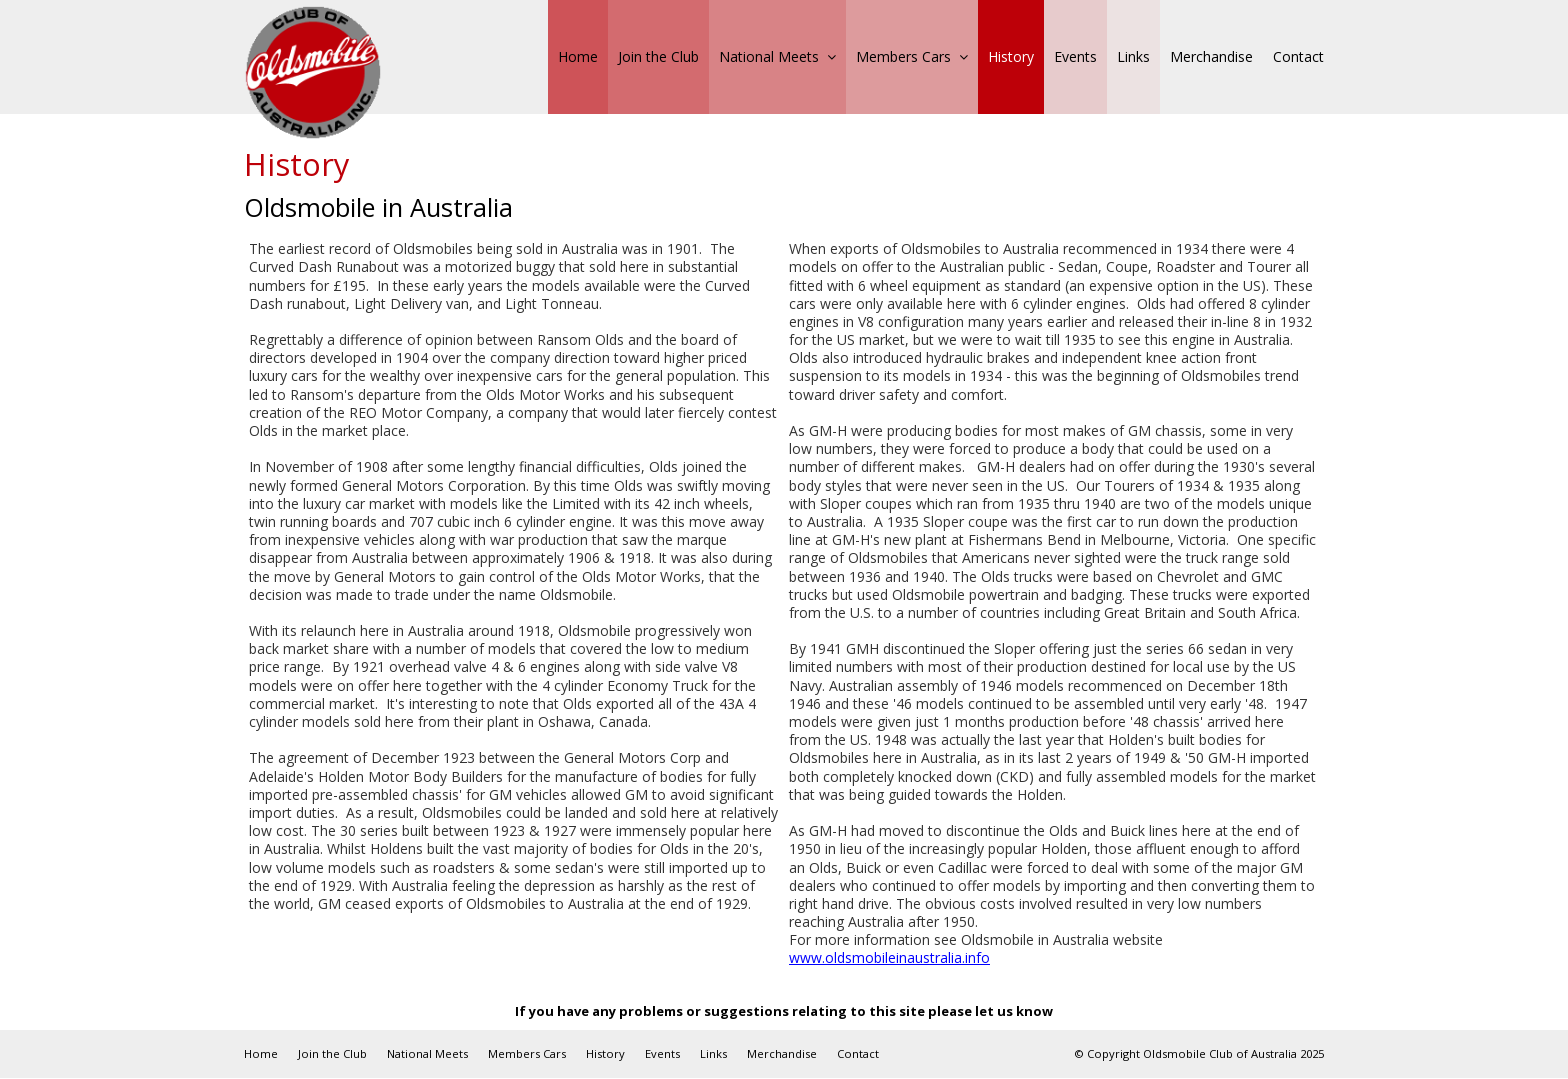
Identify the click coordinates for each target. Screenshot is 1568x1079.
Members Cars (527, 1053)
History (605, 1053)
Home (261, 1053)
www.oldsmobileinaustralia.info (889, 957)
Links (713, 1053)
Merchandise (782, 1053)
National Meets (427, 1053)
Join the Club (332, 1053)
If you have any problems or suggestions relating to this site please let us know (784, 1011)
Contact (858, 1053)
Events (662, 1053)
